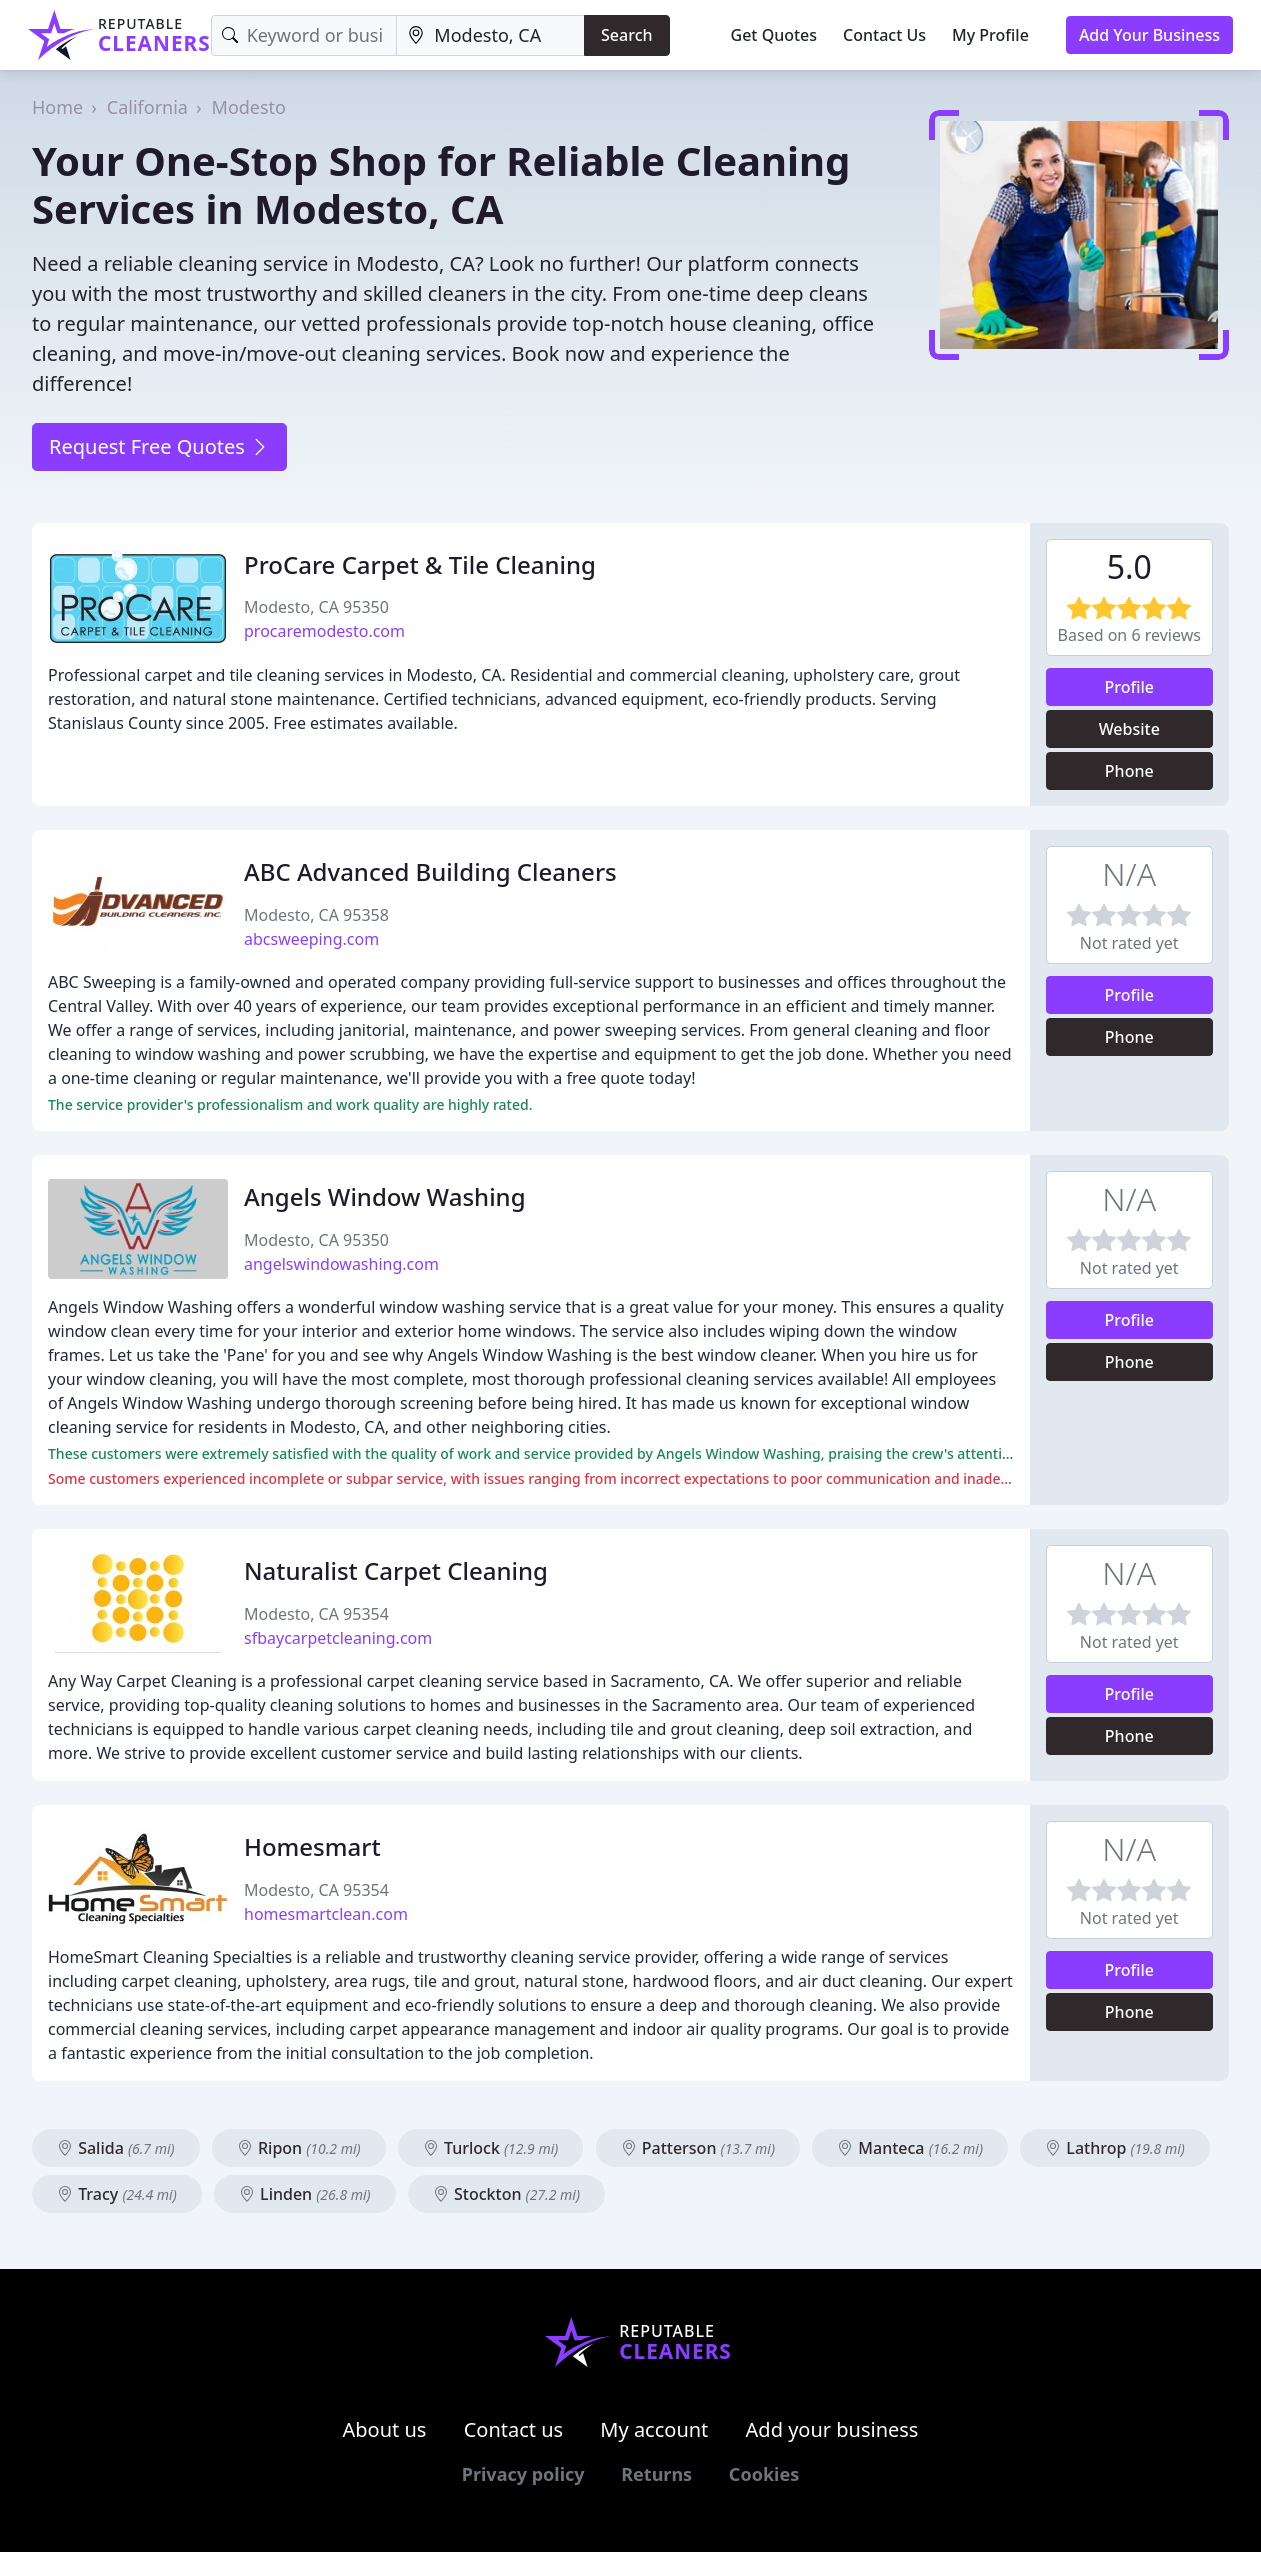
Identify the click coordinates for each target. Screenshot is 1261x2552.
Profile (1129, 687)
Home (57, 107)
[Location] (490, 35)
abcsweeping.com (311, 939)
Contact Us (884, 35)
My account (654, 2429)
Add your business (832, 2429)
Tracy (117, 2194)
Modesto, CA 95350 (316, 607)
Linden (305, 2194)
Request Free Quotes (159, 446)
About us (385, 2429)
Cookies (764, 2474)
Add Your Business (1149, 35)
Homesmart (312, 1846)
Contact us (514, 2429)
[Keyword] (304, 35)
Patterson (698, 2148)
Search (626, 35)
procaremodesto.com (324, 631)
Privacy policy (523, 2474)
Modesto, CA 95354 (316, 1614)
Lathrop (1115, 2148)
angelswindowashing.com (341, 1264)
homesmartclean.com (326, 1914)
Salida (116, 2148)
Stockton (506, 2194)
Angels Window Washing (385, 1196)
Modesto (249, 107)
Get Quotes (774, 35)
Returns (656, 2474)
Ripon (299, 2148)
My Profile (990, 35)
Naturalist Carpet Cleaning (396, 1570)
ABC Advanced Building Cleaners (430, 871)
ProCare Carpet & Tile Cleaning (420, 564)
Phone (1129, 771)
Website (1129, 729)
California (147, 107)
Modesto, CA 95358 (316, 915)
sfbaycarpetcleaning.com (338, 1638)
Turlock (491, 2148)
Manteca (910, 2148)
